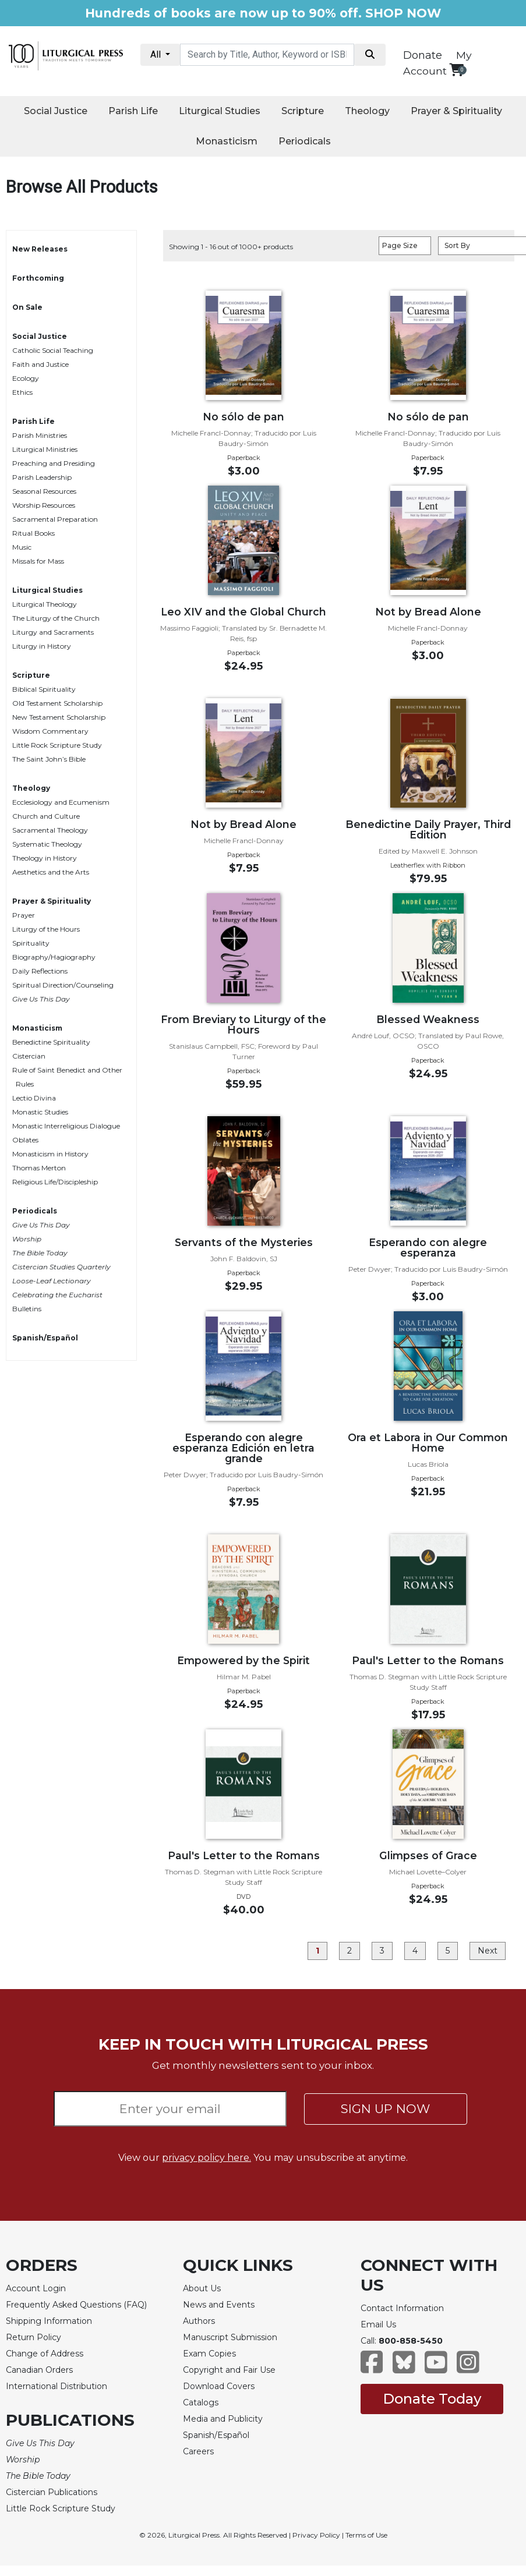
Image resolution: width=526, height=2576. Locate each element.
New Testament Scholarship (58, 717)
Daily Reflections (40, 971)
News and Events (219, 2304)
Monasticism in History (50, 1153)
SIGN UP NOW (385, 2108)
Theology (367, 110)
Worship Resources (43, 505)
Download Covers (219, 2386)
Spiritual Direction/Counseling (63, 985)
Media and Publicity (223, 2419)
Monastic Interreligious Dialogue (66, 1125)
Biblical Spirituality (44, 689)
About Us (202, 2288)
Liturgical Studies (219, 110)
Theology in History (44, 858)
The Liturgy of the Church (56, 618)
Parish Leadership (42, 477)
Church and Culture (46, 816)
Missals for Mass (38, 561)
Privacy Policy (316, 2535)
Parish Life (133, 110)
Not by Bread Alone (428, 612)
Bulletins (26, 1308)
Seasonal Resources (44, 491)
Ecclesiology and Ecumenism (61, 802)
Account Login (36, 2288)
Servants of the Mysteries (244, 1242)
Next (487, 1950)
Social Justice (55, 110)
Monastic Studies (40, 1111)
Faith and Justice (40, 364)
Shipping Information (49, 2321)
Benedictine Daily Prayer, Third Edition (428, 829)
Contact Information (402, 2308)
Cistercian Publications (51, 2492)
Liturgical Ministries (44, 449)
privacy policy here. (206, 2157)
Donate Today (432, 2398)
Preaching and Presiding (53, 463)
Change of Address (44, 2353)
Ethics (22, 392)
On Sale (27, 307)
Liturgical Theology (44, 604)
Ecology (25, 378)
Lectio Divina (34, 1098)
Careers (198, 2451)
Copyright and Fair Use (229, 2370)
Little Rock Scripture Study (57, 745)
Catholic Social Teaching (52, 350)
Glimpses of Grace (428, 1855)
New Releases (40, 249)
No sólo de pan (243, 417)
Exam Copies (209, 2353)
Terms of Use (366, 2535)
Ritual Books (33, 533)
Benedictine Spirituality (51, 1042)
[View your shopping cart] (456, 69)
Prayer (23, 915)
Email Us (378, 2324)
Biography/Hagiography (54, 957)
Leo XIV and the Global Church (243, 612)
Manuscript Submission (230, 2337)
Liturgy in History (41, 646)
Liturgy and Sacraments (53, 632)
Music (21, 547)
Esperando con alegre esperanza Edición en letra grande (243, 1447)
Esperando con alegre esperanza (428, 1247)
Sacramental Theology (50, 830)
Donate (422, 55)
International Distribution (56, 2386)
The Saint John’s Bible (49, 759)
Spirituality (31, 943)
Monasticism (226, 141)
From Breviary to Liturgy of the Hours (243, 1024)
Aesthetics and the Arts (50, 872)
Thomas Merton (39, 1167)
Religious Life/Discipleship (55, 1181)
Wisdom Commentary (50, 731)
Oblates (25, 1139)
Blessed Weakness (427, 1019)
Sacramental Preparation (55, 519)
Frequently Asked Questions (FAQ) (76, 2304)
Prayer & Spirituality (456, 110)
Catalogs (200, 2402)
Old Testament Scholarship (57, 703)
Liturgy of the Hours (46, 929)
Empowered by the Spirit (243, 1660)
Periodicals (304, 141)
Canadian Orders (39, 2370)
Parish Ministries (39, 435)
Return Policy (33, 2337)
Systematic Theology (47, 844)
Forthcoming (38, 278)
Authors (199, 2321)
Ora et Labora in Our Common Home (428, 1442)
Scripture (302, 110)
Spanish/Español (45, 1337)
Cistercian (28, 1056)
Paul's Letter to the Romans (428, 1660)
